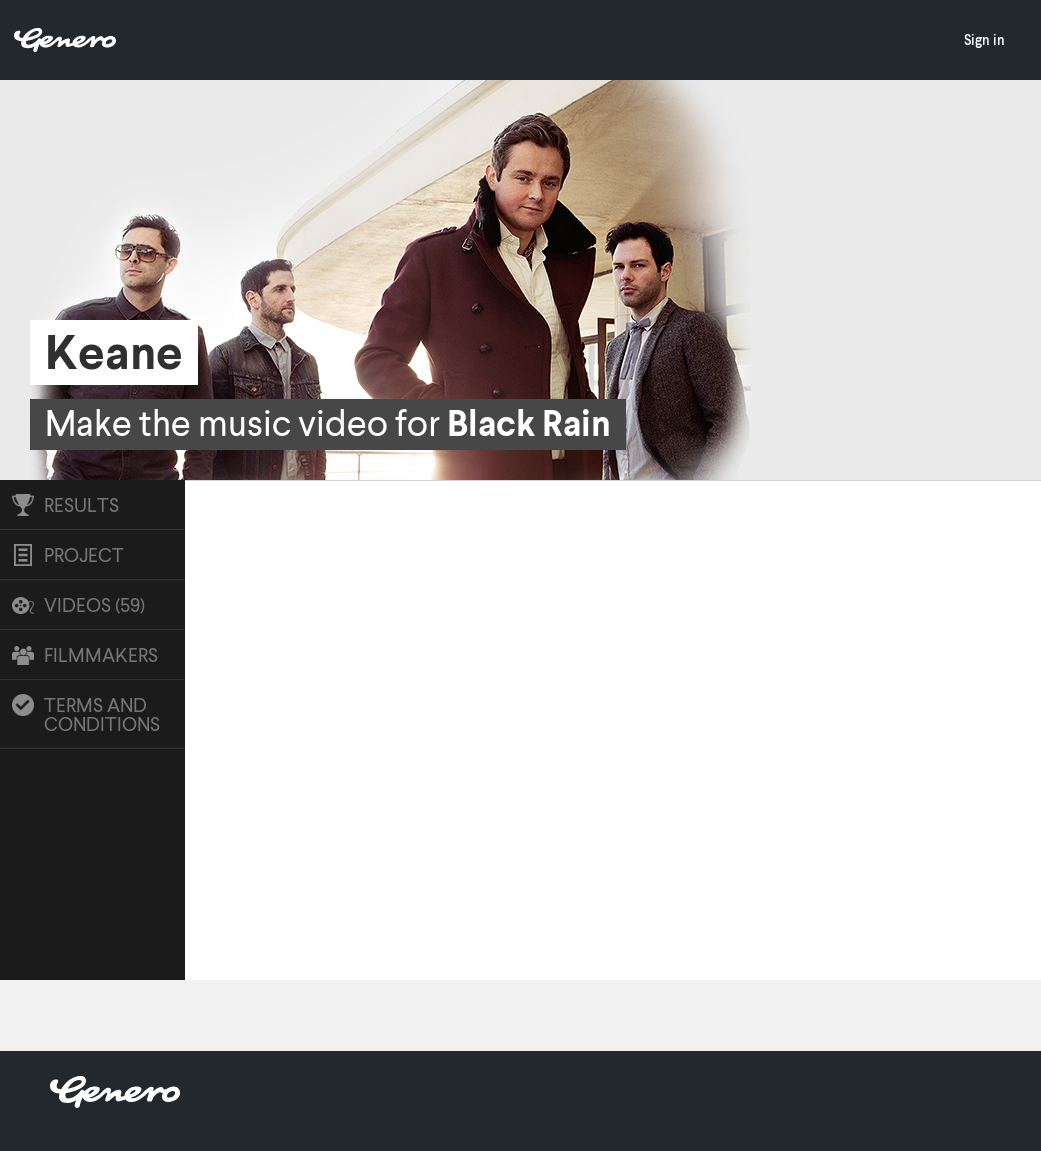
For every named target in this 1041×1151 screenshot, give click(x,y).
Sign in (984, 39)
